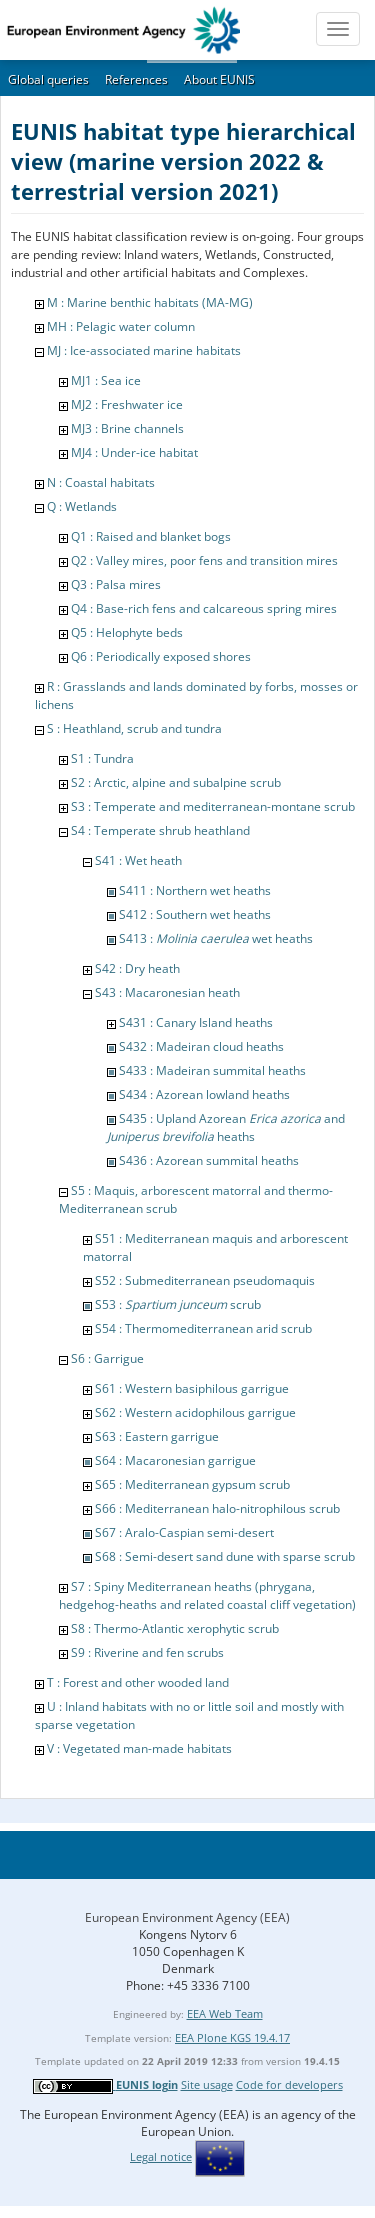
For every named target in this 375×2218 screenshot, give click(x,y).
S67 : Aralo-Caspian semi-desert (184, 1532)
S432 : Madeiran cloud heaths (201, 1046)
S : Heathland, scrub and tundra (134, 728)
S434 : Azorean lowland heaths (204, 1094)
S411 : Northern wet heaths (195, 890)
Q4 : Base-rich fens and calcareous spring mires (204, 608)
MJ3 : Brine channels (127, 428)
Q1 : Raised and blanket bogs (151, 536)
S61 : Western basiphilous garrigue (192, 1388)
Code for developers (289, 2084)
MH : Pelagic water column (121, 326)
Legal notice (161, 2156)
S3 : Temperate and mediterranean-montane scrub (213, 806)
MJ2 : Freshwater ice (127, 404)
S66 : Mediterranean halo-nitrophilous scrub (217, 1508)
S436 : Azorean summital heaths (209, 1160)
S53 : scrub (178, 1304)
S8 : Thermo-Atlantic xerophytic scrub (175, 1628)
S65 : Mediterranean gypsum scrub (192, 1484)
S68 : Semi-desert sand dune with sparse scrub (225, 1556)
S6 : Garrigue (107, 1358)
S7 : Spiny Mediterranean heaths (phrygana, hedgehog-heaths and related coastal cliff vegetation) (207, 1595)
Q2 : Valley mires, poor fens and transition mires (204, 560)
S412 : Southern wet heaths (195, 914)
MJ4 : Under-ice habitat (134, 452)
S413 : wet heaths (216, 938)
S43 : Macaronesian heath (167, 992)
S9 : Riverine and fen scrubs (147, 1652)
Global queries (48, 79)
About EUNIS (219, 79)
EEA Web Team (225, 2013)
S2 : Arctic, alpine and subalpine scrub (176, 782)
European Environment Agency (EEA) (187, 1917)
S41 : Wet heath (138, 860)
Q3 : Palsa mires (116, 584)
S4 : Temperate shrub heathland (160, 830)
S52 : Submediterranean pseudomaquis (205, 1280)
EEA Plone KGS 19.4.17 (232, 2037)
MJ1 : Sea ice (106, 380)
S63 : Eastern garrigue (157, 1436)
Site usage (207, 2084)
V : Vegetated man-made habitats (139, 1748)
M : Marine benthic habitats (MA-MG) (150, 302)
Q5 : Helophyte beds (127, 632)
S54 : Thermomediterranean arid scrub (203, 1328)
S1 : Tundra (102, 758)
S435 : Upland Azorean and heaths (226, 1127)
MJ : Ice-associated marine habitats (144, 350)
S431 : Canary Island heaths (196, 1022)
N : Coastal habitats (101, 482)
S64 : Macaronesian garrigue (175, 1460)
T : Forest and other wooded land (138, 1682)
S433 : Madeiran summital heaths (212, 1070)
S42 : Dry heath (137, 968)
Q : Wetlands (82, 506)
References (136, 79)
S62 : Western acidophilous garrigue (195, 1412)
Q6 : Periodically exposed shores (161, 656)
